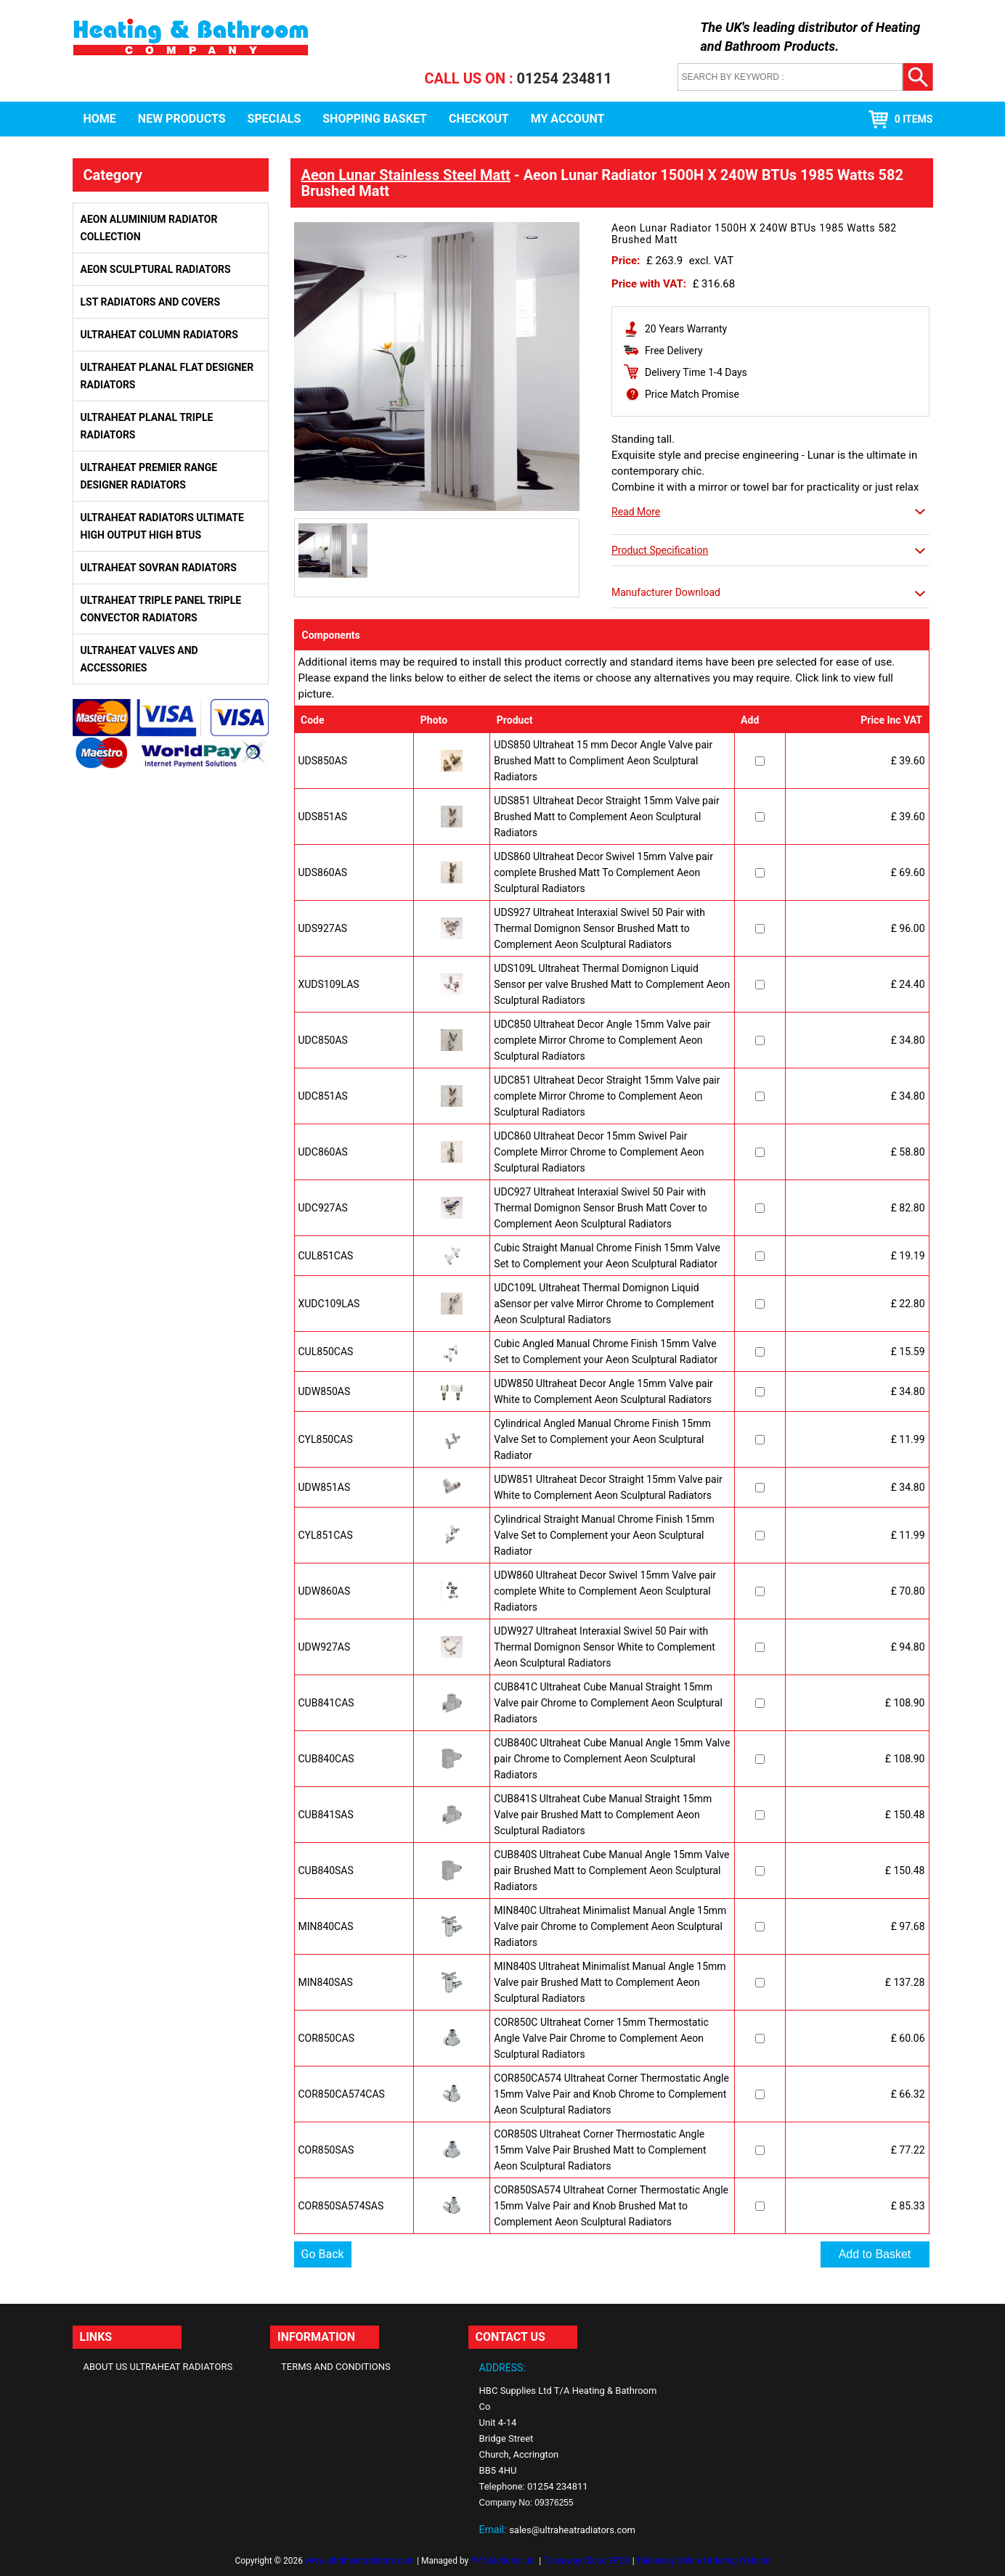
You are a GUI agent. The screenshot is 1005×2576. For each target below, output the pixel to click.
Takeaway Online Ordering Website (703, 2561)
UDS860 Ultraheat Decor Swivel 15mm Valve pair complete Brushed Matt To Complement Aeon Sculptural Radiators (603, 872)
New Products (182, 119)
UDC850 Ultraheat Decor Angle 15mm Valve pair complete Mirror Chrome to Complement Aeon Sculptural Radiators (602, 1040)
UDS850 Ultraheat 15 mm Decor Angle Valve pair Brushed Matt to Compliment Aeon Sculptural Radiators (603, 760)
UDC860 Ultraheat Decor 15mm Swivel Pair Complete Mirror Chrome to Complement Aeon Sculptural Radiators (599, 1152)
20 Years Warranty (686, 329)
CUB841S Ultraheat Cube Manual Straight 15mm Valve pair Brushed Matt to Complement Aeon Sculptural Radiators (603, 1814)
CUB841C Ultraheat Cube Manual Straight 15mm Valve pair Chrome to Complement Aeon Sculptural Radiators (608, 1703)
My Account (568, 119)
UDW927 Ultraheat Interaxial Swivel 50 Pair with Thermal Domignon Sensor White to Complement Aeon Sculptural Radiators (604, 1647)
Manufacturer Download (665, 592)
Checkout (479, 119)
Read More (635, 512)
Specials (274, 119)
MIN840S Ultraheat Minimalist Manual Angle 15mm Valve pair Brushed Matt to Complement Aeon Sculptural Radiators (609, 1982)
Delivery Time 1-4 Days (696, 372)
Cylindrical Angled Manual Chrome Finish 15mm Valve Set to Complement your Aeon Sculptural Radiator (602, 1439)
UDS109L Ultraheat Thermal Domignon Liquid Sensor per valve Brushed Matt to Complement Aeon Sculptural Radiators (612, 984)
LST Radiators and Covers (151, 302)
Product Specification (659, 550)
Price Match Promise (692, 394)
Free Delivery (674, 350)
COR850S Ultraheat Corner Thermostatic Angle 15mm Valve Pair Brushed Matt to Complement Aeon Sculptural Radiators (600, 2150)
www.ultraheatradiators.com (360, 2561)
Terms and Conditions (336, 2366)
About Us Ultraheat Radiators (158, 2366)
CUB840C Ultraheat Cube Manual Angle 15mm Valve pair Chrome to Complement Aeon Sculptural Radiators (612, 1758)
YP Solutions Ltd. (504, 2561)
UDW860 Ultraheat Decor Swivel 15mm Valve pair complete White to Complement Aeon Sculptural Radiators (605, 1591)
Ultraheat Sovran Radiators (159, 567)
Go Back (322, 2254)
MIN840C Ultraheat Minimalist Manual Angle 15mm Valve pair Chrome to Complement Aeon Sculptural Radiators (610, 1926)
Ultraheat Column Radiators (159, 334)
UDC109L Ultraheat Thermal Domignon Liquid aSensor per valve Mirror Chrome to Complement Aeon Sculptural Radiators (604, 1303)
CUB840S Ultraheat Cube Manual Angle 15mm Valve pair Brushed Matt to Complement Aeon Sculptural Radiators (611, 1870)
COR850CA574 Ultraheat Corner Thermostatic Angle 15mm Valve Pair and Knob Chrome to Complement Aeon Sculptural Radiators (611, 2094)
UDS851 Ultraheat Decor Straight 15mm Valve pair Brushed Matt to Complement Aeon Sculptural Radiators (606, 816)
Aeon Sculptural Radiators (156, 269)
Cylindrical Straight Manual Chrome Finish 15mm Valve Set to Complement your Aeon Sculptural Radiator (604, 1535)
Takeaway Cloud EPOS (586, 2561)
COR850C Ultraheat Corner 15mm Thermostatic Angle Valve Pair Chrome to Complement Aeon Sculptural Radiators (601, 2038)
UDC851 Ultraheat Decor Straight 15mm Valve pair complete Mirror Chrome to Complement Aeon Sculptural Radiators (607, 1096)
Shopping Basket (374, 119)
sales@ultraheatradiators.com (572, 2529)
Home (100, 119)
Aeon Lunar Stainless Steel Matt (405, 175)
